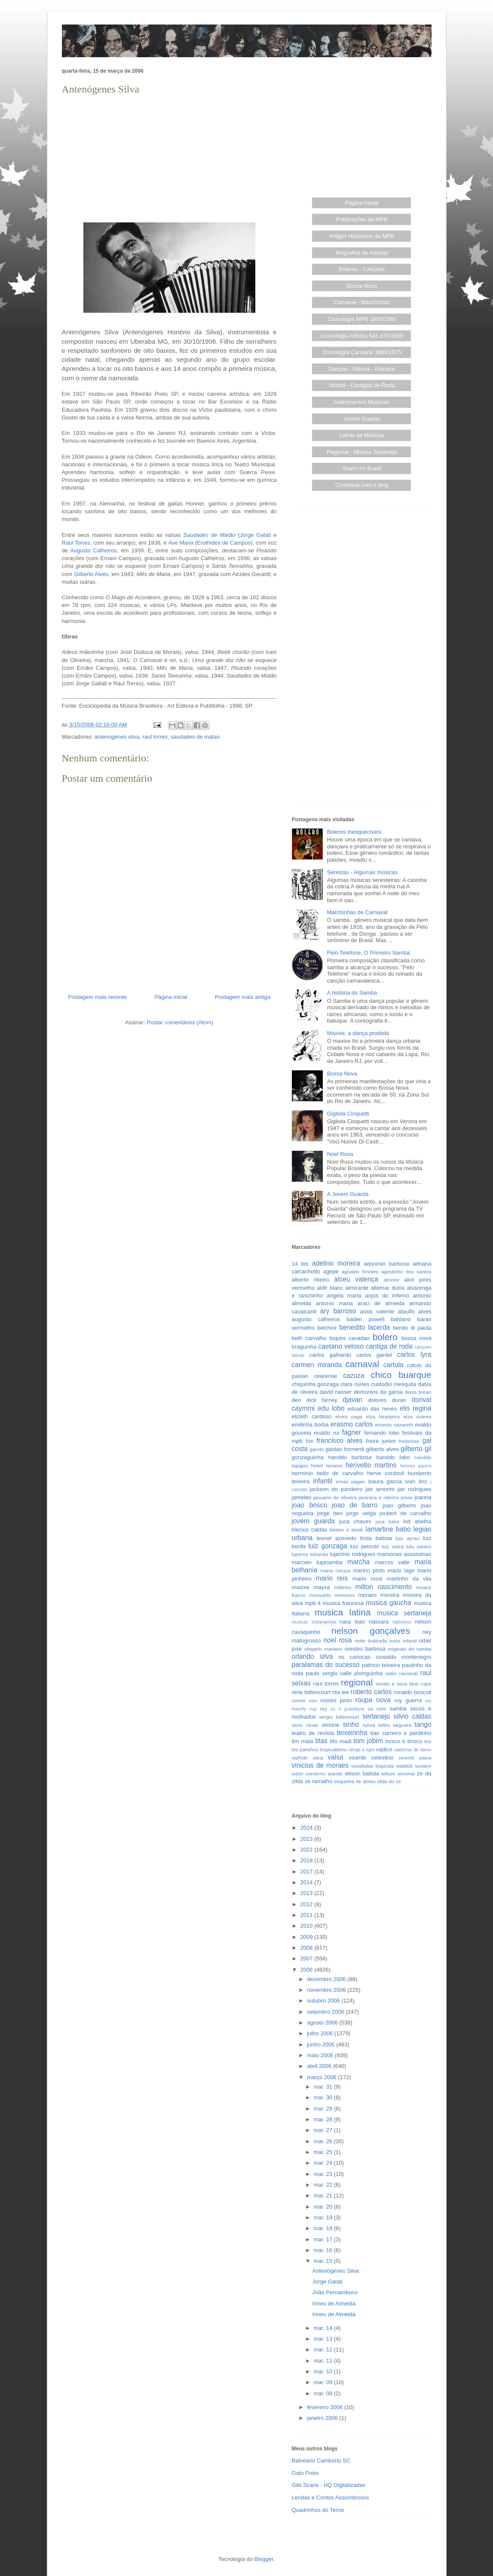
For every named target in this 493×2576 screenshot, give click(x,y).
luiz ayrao (408, 1538)
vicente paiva (414, 1757)
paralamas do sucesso (326, 1664)
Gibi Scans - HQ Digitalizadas (328, 2485)
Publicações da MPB (362, 219)
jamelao (302, 1497)
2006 (307, 1969)
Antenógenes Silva (335, 2271)
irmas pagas (350, 1481)
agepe (331, 1271)
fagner (351, 1432)
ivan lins (416, 1481)
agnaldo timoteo (359, 1271)
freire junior (381, 1441)
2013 (307, 1893)
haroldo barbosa (350, 1457)
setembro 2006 (326, 2012)
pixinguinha (368, 1673)
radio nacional (401, 1673)
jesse (407, 1497)
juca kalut (387, 1521)
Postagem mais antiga (242, 997)
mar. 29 (324, 2108)
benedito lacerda (365, 1327)
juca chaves (355, 1521)
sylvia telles (376, 1725)
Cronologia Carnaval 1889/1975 (361, 352)
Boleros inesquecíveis (354, 832)
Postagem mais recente (97, 997)
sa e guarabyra (347, 1709)
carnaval (362, 1364)
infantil (322, 1481)
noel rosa (337, 1640)
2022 (307, 1849)
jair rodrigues (414, 1489)
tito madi (340, 1741)
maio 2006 (320, 2055)
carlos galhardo (330, 1355)
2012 (307, 1904)
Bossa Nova (362, 286)
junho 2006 (321, 2044)
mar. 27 (324, 2130)
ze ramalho (318, 1781)
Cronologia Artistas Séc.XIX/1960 (362, 336)
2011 (307, 1915)
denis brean (417, 1392)
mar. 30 (324, 2097)
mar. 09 (324, 2382)
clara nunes (355, 1384)
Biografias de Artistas (362, 253)
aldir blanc (330, 1288)
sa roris (376, 1708)
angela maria (344, 1295)
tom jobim (368, 1740)
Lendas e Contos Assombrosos (330, 2497)
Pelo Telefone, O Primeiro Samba (368, 952)
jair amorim (380, 1489)
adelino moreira (336, 1263)
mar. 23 (324, 2174)
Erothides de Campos (224, 542)
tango (422, 1724)
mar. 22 (324, 2185)
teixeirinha (352, 1732)
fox (309, 1441)
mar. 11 (324, 2360)
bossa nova (416, 1338)
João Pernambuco (335, 2292)
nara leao (352, 1621)
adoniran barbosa (386, 1263)
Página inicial (170, 997)
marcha (358, 1561)
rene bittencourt (311, 1692)
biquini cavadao (350, 1338)
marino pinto (369, 1570)
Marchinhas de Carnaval (357, 912)
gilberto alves (382, 1449)
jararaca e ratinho (378, 1497)
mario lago (401, 1570)
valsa (335, 1757)
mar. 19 (324, 2217)
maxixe (300, 1587)
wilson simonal (398, 1773)
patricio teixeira (381, 1665)
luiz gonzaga (327, 1546)
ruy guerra (408, 1700)
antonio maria (334, 1303)
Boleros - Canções (362, 269)
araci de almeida (381, 1303)
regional (357, 1682)
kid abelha (417, 1521)
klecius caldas (310, 1529)
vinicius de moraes (320, 1765)
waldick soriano (414, 1766)
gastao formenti (344, 1449)
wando (335, 1773)
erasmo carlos (352, 1424)
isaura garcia (384, 1481)
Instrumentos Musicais (361, 402)
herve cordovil (385, 1473)
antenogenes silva (116, 736)
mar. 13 (324, 2339)
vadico (384, 1749)
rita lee (340, 1692)
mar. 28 (324, 2119)
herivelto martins (371, 1465)
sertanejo (376, 1716)
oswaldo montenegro (403, 1657)
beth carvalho (309, 1338)
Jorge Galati (255, 535)
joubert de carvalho (406, 1513)
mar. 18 (324, 2228)
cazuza (353, 1375)
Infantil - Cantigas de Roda (362, 385)
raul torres (155, 736)
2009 (307, 1937)
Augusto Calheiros (93, 550)
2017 (307, 1871)
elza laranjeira (383, 1416)
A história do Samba (352, 992)
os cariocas (355, 1657)
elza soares (417, 1416)
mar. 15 (324, 2261)
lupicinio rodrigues (352, 1554)
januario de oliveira (335, 1497)
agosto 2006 (323, 2022)
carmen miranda (317, 1364)
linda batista (376, 1538)
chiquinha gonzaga (315, 1384)
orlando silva (312, 1656)
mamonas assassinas (404, 1554)
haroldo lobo (393, 1457)
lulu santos (418, 1546)
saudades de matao (195, 736)
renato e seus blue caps (403, 1683)
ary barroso (338, 1311)
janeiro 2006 (323, 2418)
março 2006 (322, 2077)
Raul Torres (76, 542)
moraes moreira (378, 1595)
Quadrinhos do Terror (318, 2510)
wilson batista (362, 1773)
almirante (357, 1288)
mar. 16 (324, 2250)
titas (321, 1740)
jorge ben (330, 1513)
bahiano (400, 1319)
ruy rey (318, 1708)
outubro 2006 (324, 2000)
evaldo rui (326, 1433)
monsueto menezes (332, 1595)
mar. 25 (324, 2152)
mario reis (332, 1578)
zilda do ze (389, 1781)
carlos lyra (414, 1354)
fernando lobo (381, 1433)
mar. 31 (324, 2086)
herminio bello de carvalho (328, 1473)
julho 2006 (320, 2033)
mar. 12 (324, 2349)
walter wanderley (309, 1774)
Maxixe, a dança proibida (358, 1033)
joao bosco (310, 1505)
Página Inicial (361, 203)
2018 (307, 1860)
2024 (307, 1827)
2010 (307, 1926)
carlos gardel (374, 1355)
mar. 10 (324, 2371)
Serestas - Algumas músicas (362, 872)
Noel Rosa (340, 1154)
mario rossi (367, 1578)
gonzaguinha (308, 1457)
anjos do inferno (387, 1295)
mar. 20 (324, 2206)
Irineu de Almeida (333, 2303)
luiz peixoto (364, 1546)
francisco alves (339, 1440)
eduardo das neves (372, 1408)
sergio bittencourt (339, 1716)
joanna (422, 1497)
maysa (321, 1587)
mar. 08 (324, 2393)
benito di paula (412, 1328)
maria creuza (335, 1570)
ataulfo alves (415, 1311)
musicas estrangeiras (314, 1622)
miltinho (342, 1587)
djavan (352, 1399)
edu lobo (331, 1408)
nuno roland (402, 1640)
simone (331, 1725)
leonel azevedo (336, 1538)
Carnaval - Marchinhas (362, 302)
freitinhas (409, 1441)
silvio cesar (305, 1725)
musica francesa (343, 1603)
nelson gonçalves (370, 1631)
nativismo (401, 1622)
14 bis (300, 1263)
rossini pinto (336, 1700)
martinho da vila (408, 1578)
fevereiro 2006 (325, 2407)
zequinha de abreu (355, 1781)
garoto (316, 1449)
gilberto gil (416, 1448)
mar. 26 (324, 2141)
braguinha (304, 1346)
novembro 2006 (327, 1990)
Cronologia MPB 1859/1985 (362, 319)
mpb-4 (313, 1603)
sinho (351, 1724)
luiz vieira (393, 1546)
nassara (379, 1621)
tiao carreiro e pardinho (401, 1733)
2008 (307, 1947)
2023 (307, 1839)
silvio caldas (413, 1716)
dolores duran (387, 1400)
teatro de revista (313, 1733)
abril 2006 (320, 2066)
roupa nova (373, 1700)
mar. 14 (324, 2328)
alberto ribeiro (310, 1279)
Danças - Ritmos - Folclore (362, 369)
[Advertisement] (169, 157)
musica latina (343, 1612)
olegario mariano (323, 1649)
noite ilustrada (371, 1640)
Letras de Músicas (362, 435)
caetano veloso (341, 1346)
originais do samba (410, 1649)
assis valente (377, 1311)
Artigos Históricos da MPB (361, 236)
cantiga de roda (389, 1346)
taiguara (402, 1725)
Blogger (263, 2559)
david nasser (336, 1392)
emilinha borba (310, 1424)
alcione (391, 1279)
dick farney (321, 1400)
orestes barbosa (365, 1648)
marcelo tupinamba (317, 1562)
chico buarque (401, 1375)
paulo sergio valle (329, 1673)
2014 (307, 1882)
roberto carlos (371, 1691)
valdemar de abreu (412, 1749)
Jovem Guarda (361, 419)
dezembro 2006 (327, 1979)
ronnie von (304, 1700)
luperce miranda (310, 1554)
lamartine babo (388, 1529)
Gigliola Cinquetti (348, 1113)
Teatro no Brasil (362, 468)
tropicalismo (333, 1749)
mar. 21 (324, 2195)
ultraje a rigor (362, 1749)
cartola (393, 1364)
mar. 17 (324, 2239)
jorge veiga (361, 1513)
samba (397, 1708)
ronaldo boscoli (413, 1692)
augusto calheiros (316, 1319)
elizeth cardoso (312, 1416)
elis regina (416, 1408)
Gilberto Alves (91, 574)
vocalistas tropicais (372, 1766)
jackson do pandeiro (336, 1489)
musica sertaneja (404, 1613)
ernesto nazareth (394, 1424)
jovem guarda (313, 1521)
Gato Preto (305, 2473)
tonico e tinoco (403, 1741)
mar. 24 (324, 2163)
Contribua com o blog (362, 485)
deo (296, 1400)
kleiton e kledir (347, 1529)
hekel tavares (326, 1465)
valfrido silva (307, 1757)
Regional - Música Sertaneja (362, 452)
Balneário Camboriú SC (321, 2460)
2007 (307, 1958)
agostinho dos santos (406, 1271)
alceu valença (356, 1279)
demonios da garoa (378, 1392)
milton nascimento (383, 1586)
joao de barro (355, 1505)
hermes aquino (416, 1466)
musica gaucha (388, 1602)
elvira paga (348, 1416)
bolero (385, 1337)
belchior (327, 1328)
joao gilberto (399, 1505)
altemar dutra (387, 1288)
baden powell (365, 1319)
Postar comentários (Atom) (180, 1022)
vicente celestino (371, 1757)
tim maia (302, 1741)
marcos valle (392, 1562)
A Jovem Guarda (348, 1194)
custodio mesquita (393, 1384)
